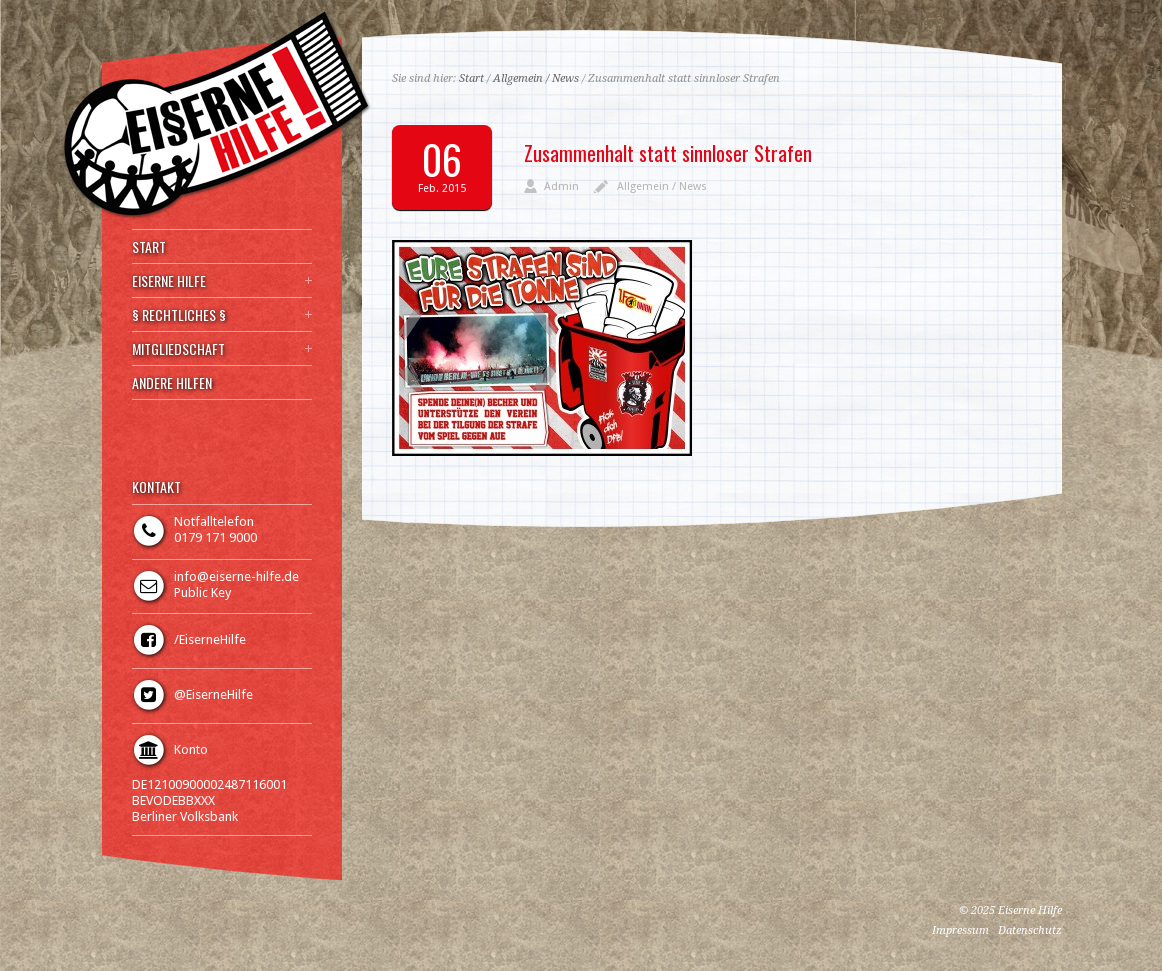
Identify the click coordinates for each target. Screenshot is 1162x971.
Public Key (202, 592)
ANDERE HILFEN (172, 383)
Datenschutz (1030, 930)
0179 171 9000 (215, 537)
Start (471, 78)
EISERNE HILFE (169, 281)
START (149, 247)
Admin (561, 186)
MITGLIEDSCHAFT (178, 349)
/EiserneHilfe (210, 639)
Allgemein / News (536, 78)
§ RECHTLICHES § (179, 315)
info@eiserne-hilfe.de (236, 576)
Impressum (960, 930)
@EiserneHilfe (213, 694)
